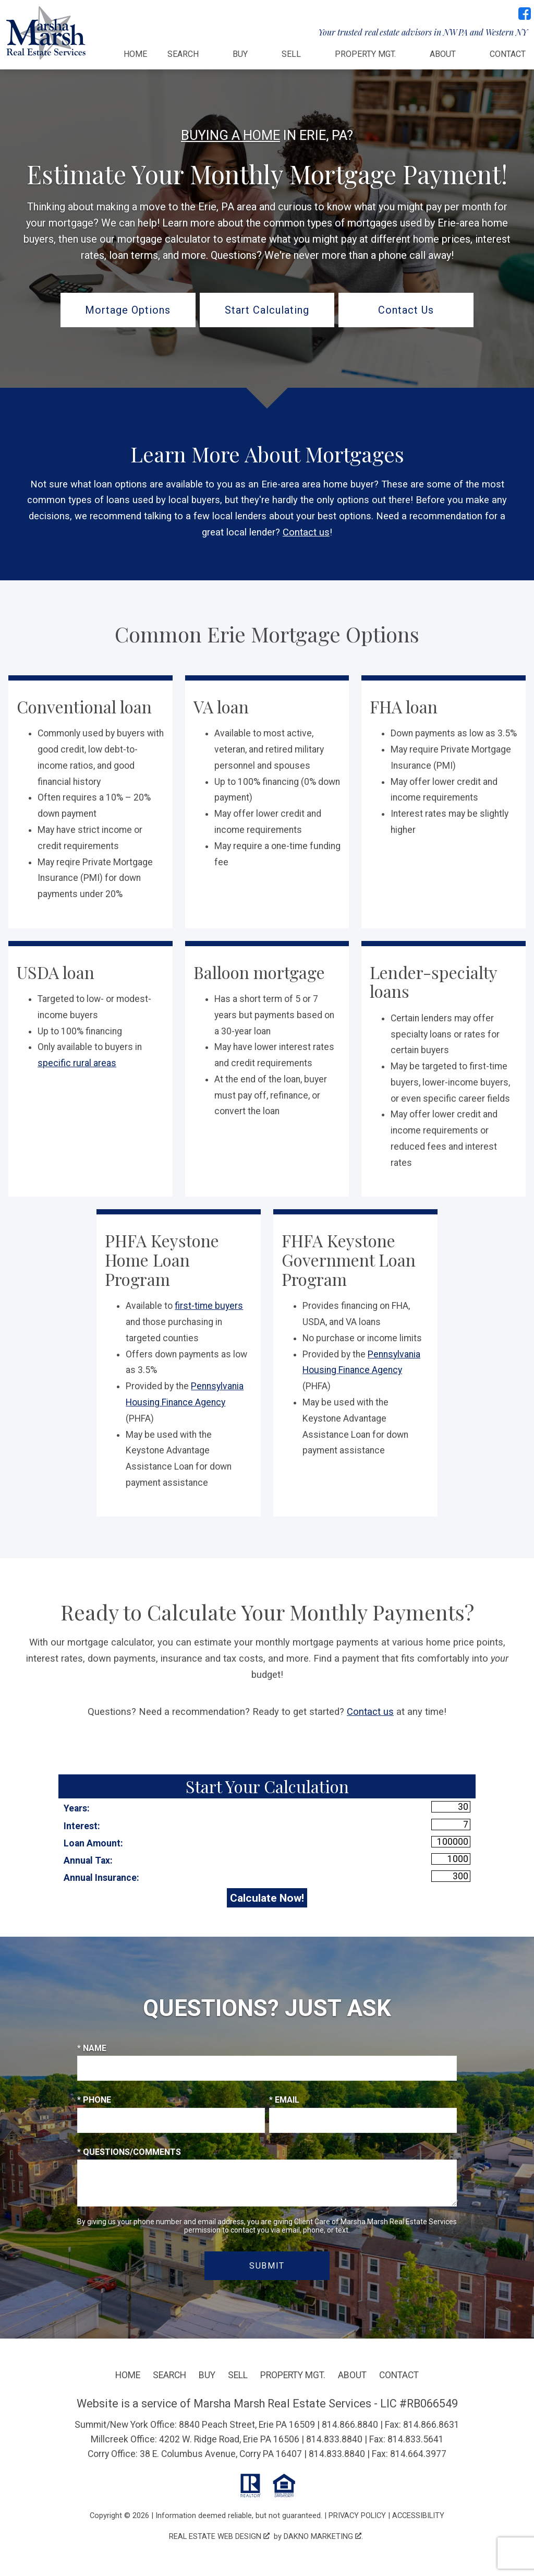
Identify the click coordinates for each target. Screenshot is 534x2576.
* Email (284, 2100)
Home (135, 54)
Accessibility (418, 2515)
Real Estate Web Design (219, 2536)
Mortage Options (128, 310)
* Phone (94, 2100)
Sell (238, 2375)
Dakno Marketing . (323, 2536)
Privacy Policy (357, 2515)
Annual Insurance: (101, 1878)
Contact (508, 54)
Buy (207, 2375)
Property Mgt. (292, 2375)
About (352, 2375)
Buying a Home (230, 135)
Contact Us (406, 310)
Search (169, 2375)
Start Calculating (267, 310)
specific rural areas (77, 1063)
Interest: (82, 1826)
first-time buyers (209, 1306)
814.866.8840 (350, 2424)
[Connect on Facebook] (524, 13)
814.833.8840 (334, 2439)
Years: (77, 1808)
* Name (91, 2048)
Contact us (306, 532)
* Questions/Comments (129, 2152)
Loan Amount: (93, 1843)
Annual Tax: (88, 1860)
